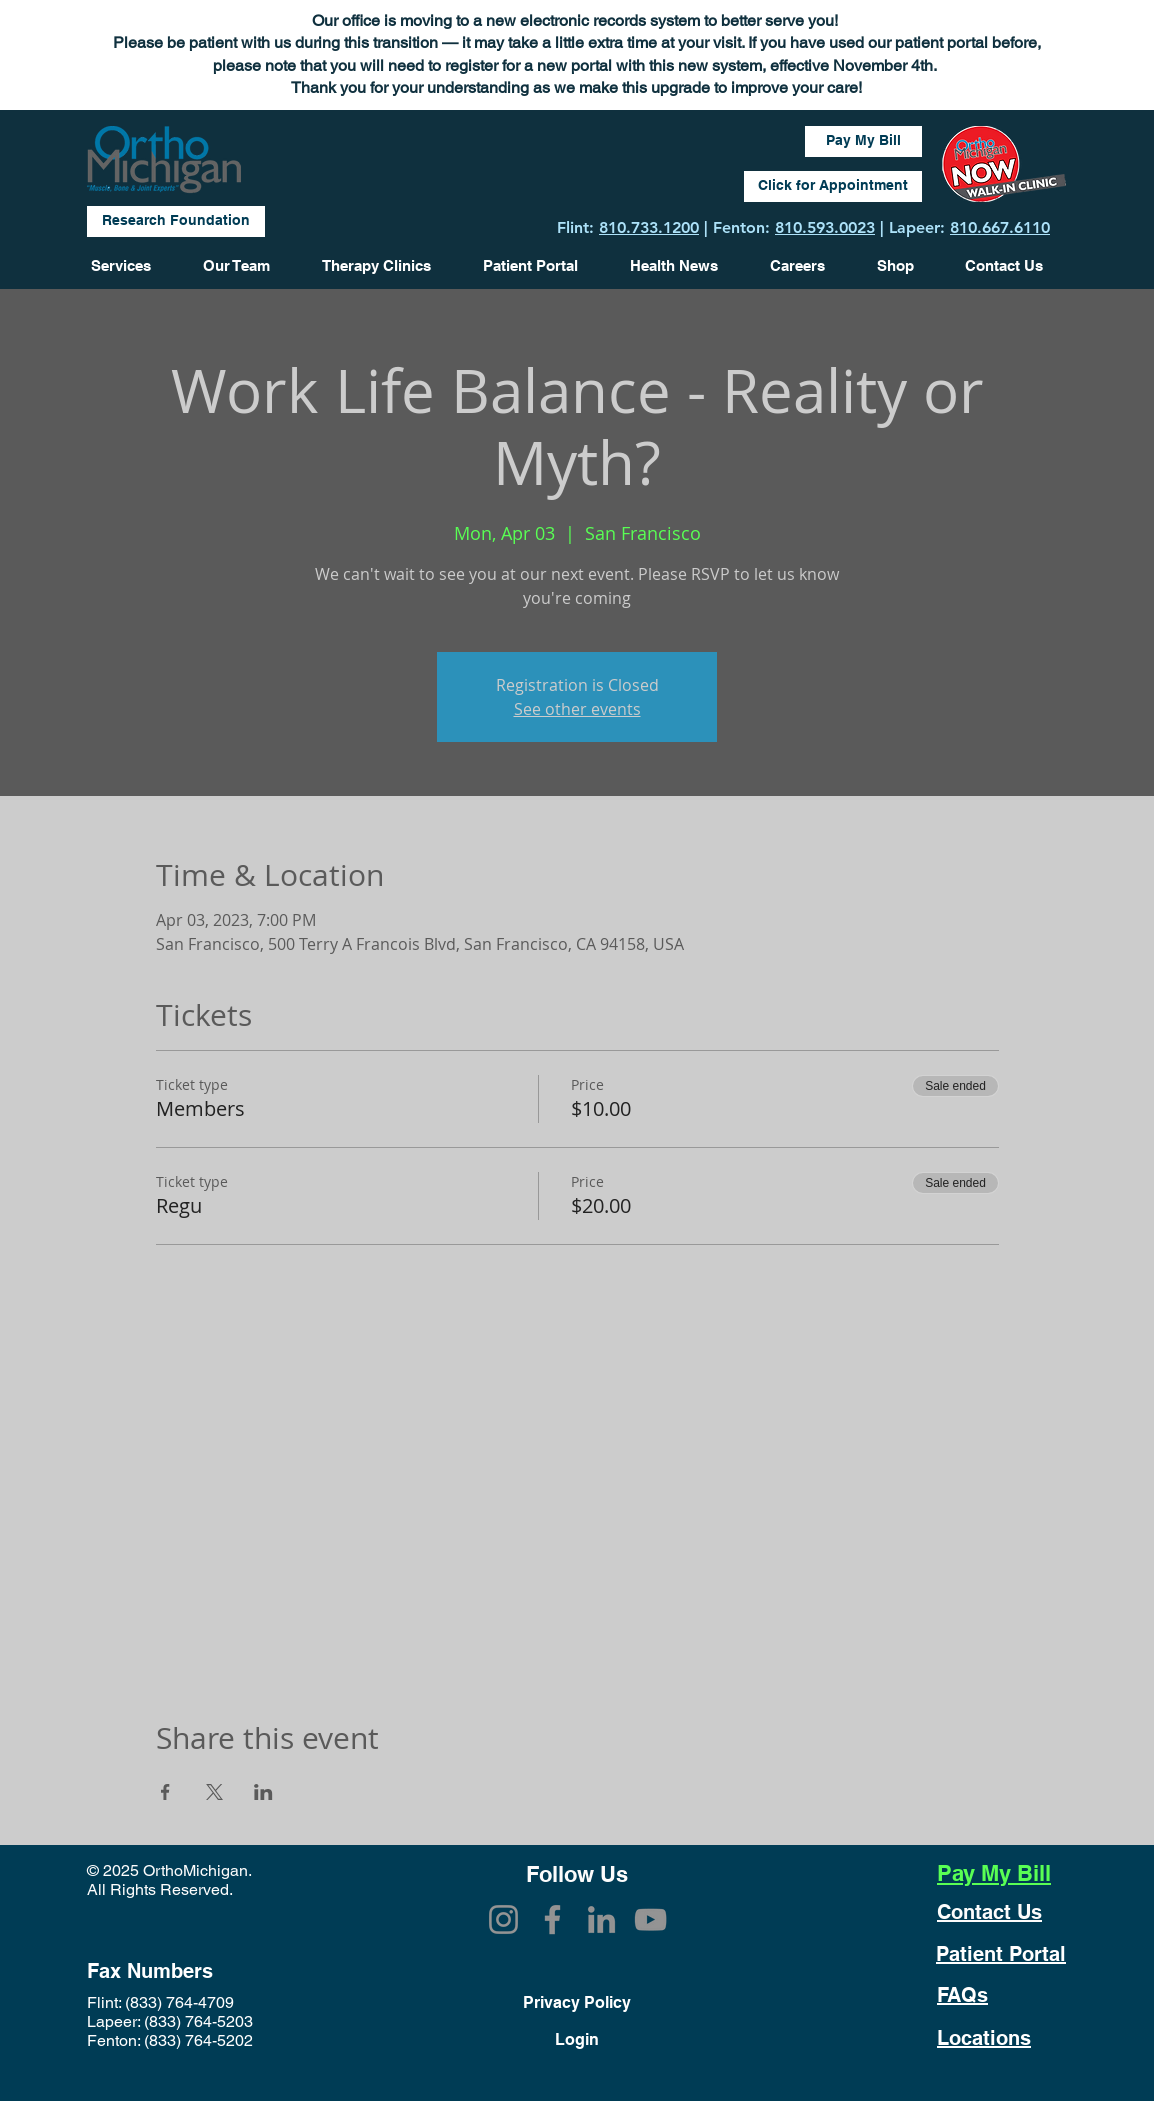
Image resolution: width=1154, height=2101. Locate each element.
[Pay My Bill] (863, 141)
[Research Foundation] (176, 221)
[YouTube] (650, 1919)
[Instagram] (503, 1919)
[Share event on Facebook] (165, 1792)
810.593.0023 (825, 227)
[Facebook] (552, 1919)
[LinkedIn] (601, 1919)
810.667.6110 (1000, 227)
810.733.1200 (649, 227)
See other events (577, 709)
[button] (685, 266)
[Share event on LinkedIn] (263, 1792)
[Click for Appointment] (833, 186)
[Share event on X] (214, 1792)
